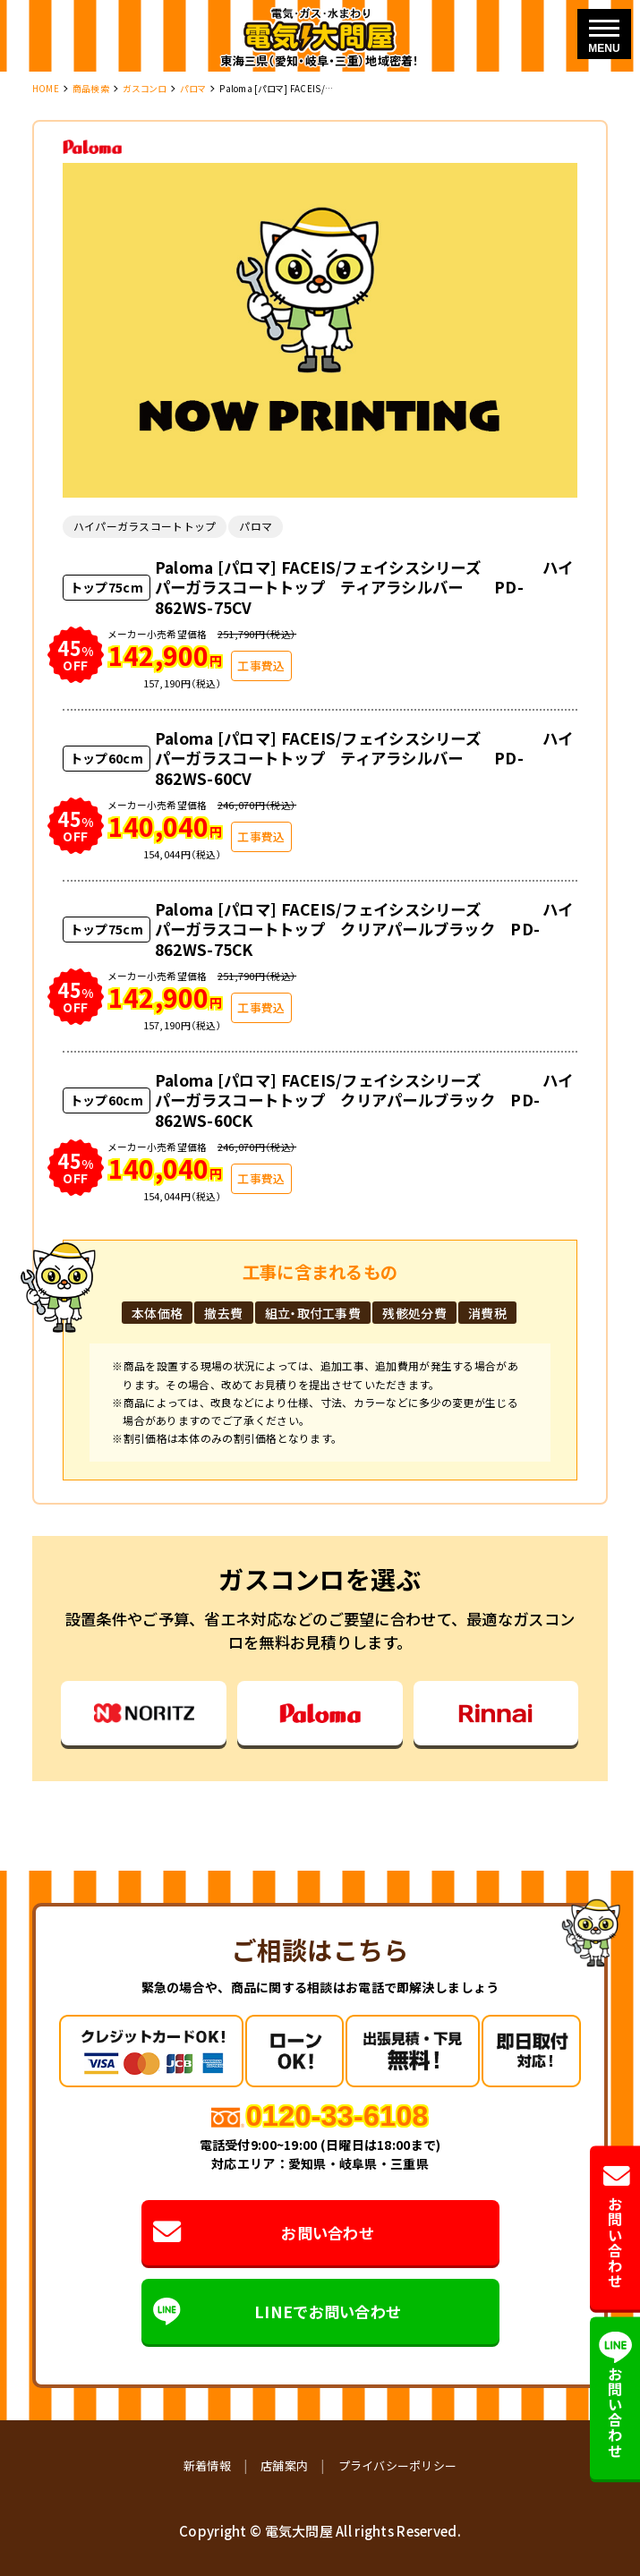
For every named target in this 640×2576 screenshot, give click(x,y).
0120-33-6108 (337, 2116)
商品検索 (91, 88)
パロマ (193, 88)
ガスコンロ (144, 88)
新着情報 (207, 2465)
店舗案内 (284, 2465)
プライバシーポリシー (397, 2465)
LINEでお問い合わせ (277, 2311)
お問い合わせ (263, 2233)
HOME (45, 88)
